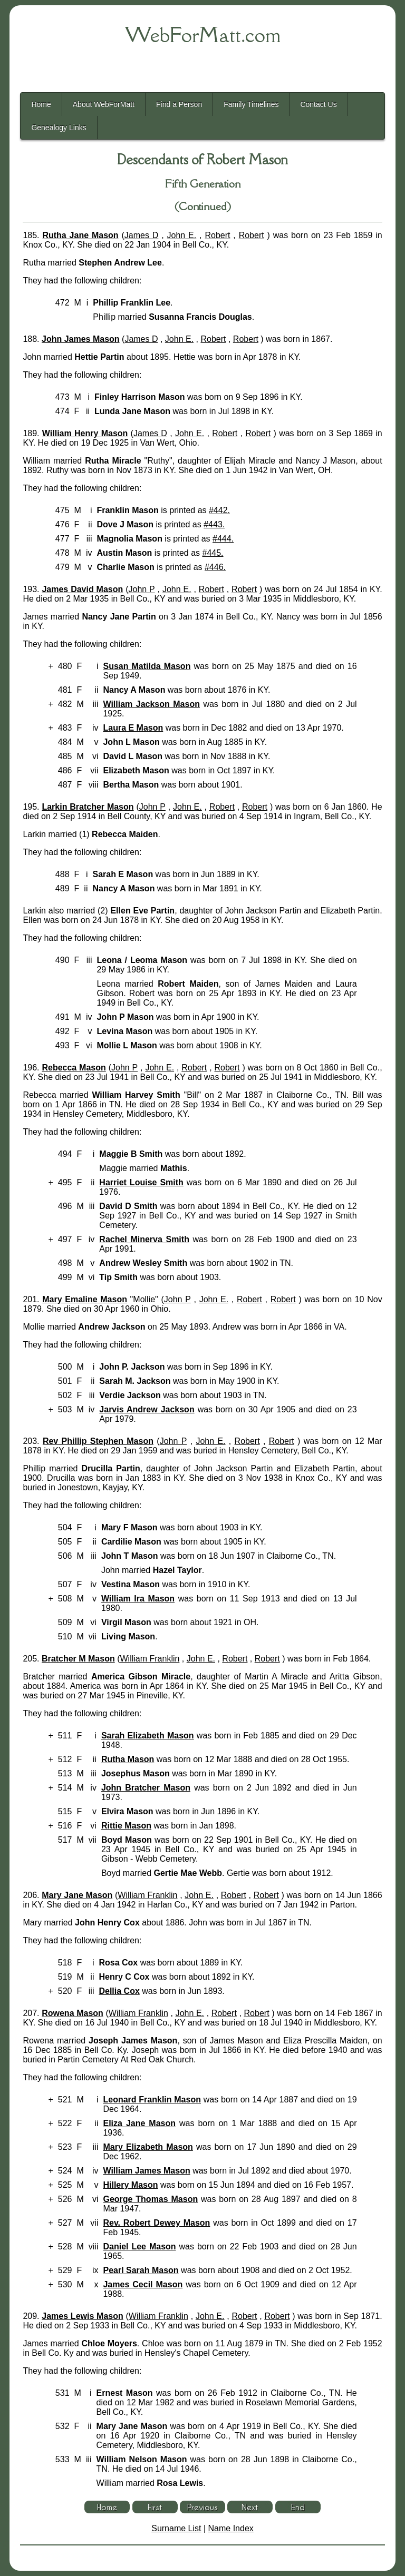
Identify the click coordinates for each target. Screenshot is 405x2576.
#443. (214, 524)
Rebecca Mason (73, 1067)
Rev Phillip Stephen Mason (98, 1441)
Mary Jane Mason (77, 1895)
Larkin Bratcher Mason (87, 806)
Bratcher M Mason (78, 1658)
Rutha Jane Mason (80, 235)
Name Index (231, 2528)
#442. (219, 510)
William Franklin (149, 1658)
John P (141, 589)
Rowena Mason (72, 2013)
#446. (215, 567)
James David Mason (82, 589)
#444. (223, 538)
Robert (217, 235)
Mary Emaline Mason (84, 1299)
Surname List (176, 2528)
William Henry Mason (85, 433)
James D (141, 235)
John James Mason (81, 339)
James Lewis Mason (82, 2316)
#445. (213, 552)
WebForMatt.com (203, 35)
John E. (182, 235)
